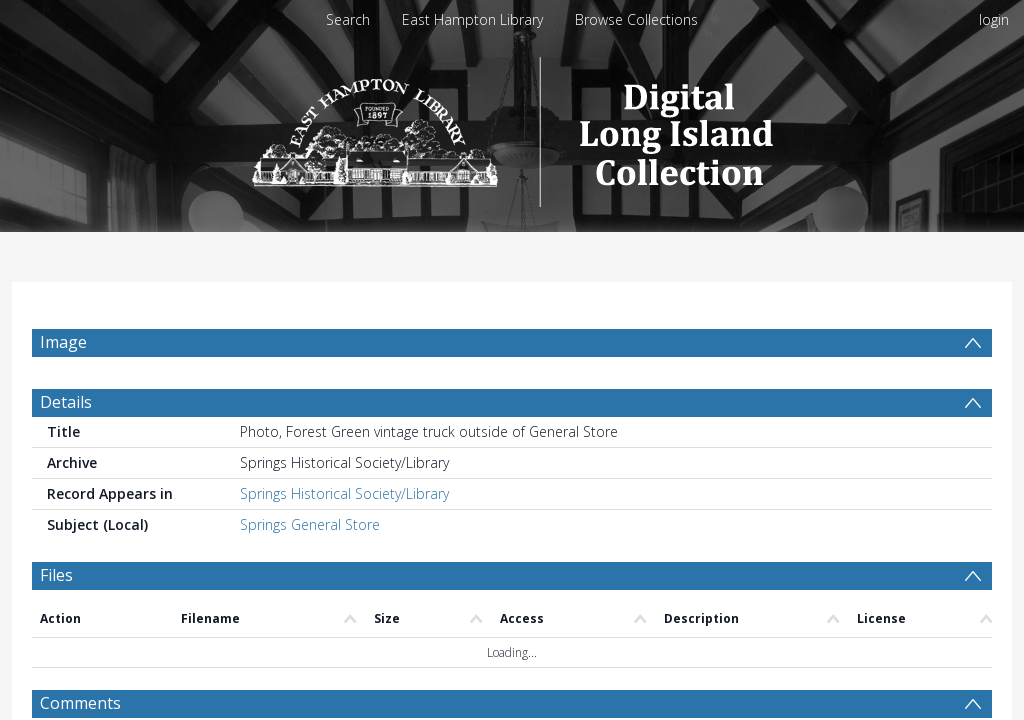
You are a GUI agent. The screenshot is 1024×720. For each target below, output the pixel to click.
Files (56, 623)
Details (66, 450)
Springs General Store (310, 572)
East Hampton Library (472, 19)
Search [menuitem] (348, 19)
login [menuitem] (994, 19)
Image (63, 342)
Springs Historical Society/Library (344, 541)
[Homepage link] (512, 126)
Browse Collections (636, 19)
